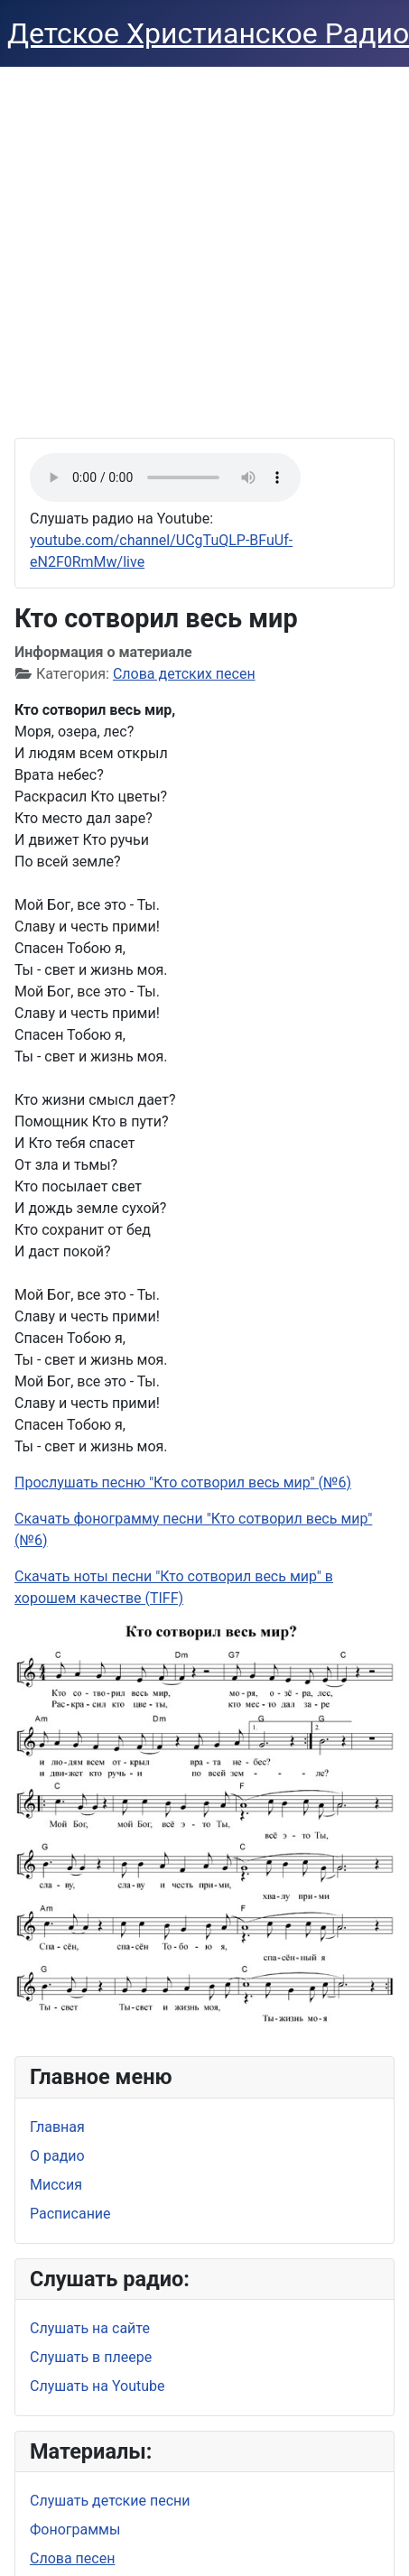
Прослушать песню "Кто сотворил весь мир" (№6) (182, 1482)
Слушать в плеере (91, 2357)
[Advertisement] (169, 245)
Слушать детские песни (110, 2500)
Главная (57, 2127)
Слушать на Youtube (97, 2386)
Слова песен (72, 2558)
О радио (57, 2155)
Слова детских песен (184, 673)
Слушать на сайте (90, 2328)
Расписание (70, 2213)
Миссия (56, 2184)
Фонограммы (75, 2529)
